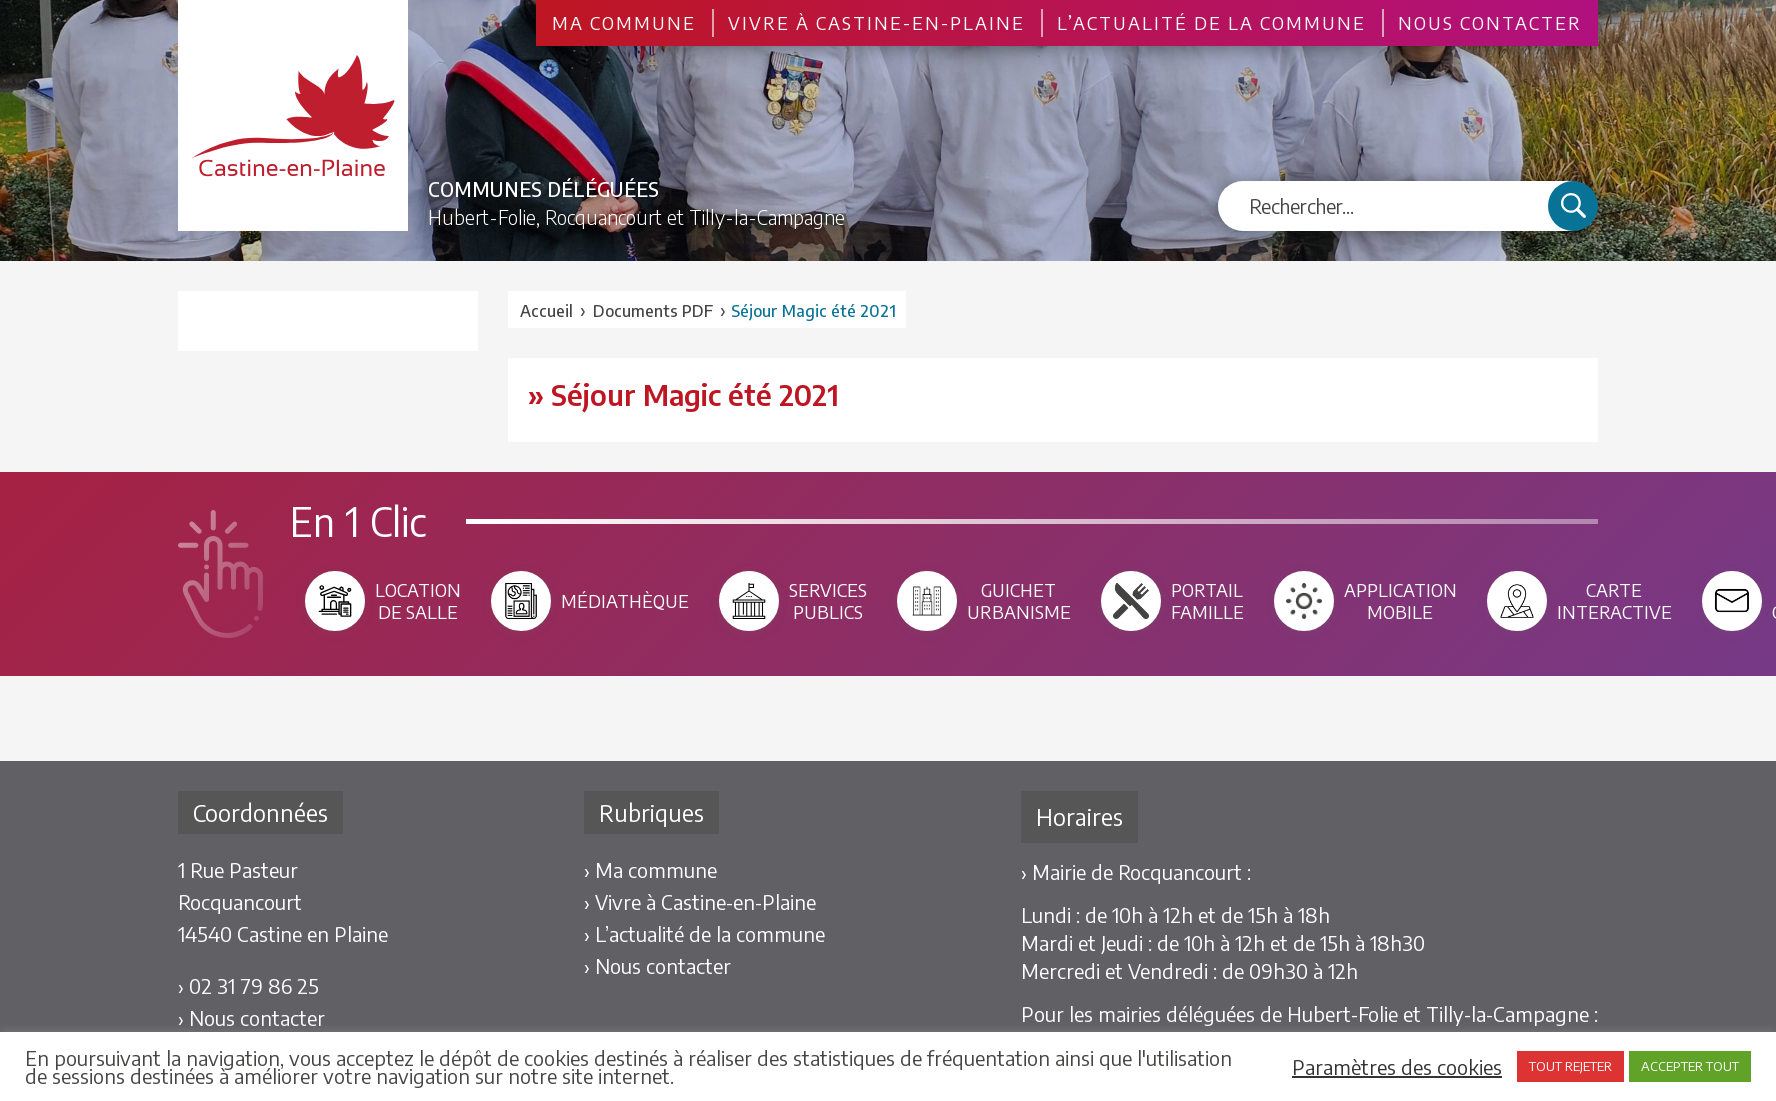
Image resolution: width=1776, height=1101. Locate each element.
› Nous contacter (251, 1017)
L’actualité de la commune (1211, 23)
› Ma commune (650, 869)
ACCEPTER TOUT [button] (1690, 1066)
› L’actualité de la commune (704, 933)
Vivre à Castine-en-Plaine (876, 23)
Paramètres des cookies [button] (1397, 1067)
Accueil (546, 311)
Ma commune (624, 23)
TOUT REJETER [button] (1570, 1066)
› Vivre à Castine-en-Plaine (700, 901)
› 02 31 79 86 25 (248, 985)
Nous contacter (1490, 23)
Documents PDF (653, 311)
